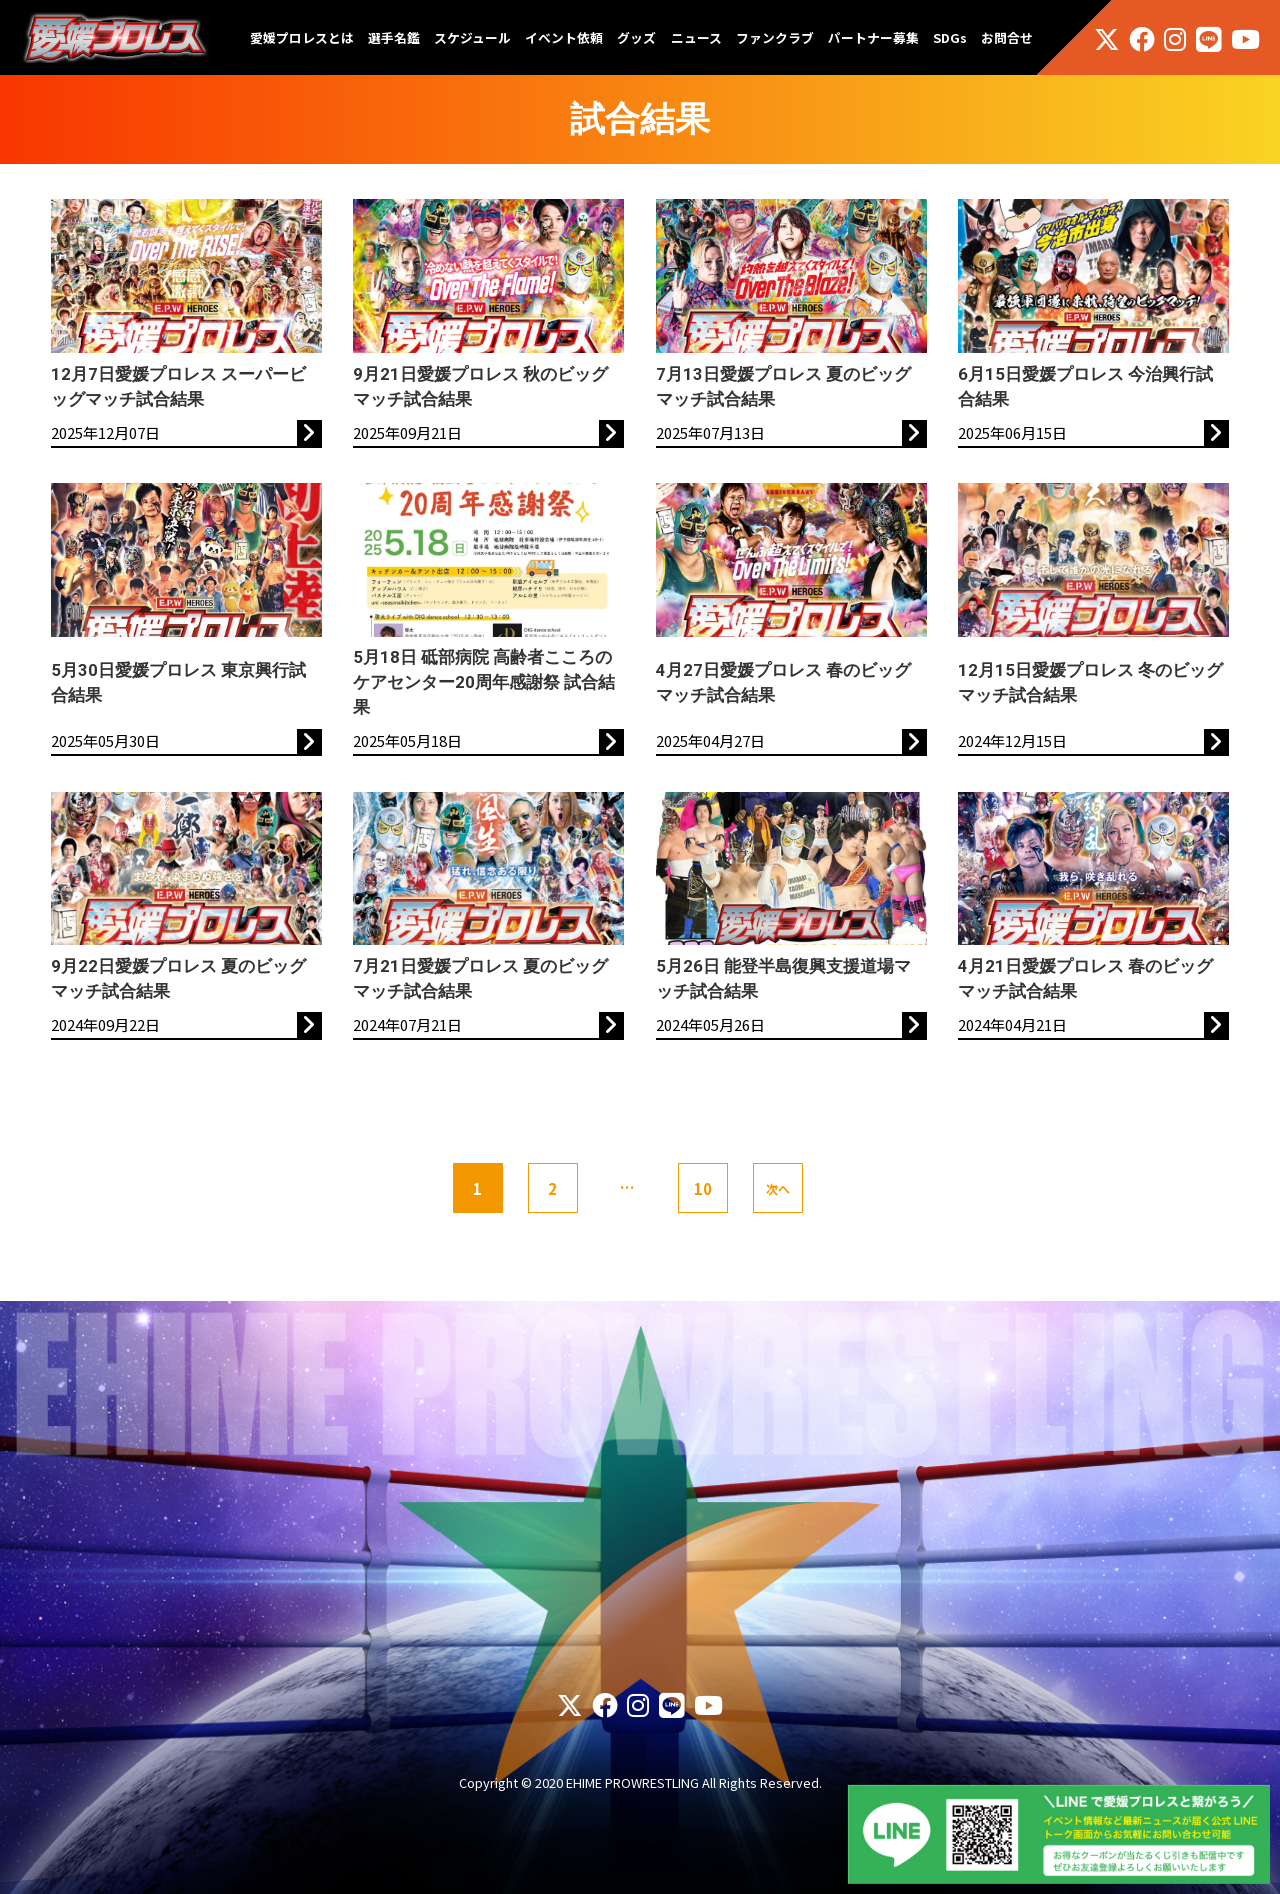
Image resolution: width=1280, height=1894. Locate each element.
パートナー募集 (873, 37)
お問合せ (1007, 37)
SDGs (950, 37)
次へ (778, 1188)
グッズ (636, 37)
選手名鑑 (394, 37)
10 (703, 1188)
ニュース (696, 37)
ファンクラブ (775, 37)
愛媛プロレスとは (302, 37)
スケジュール (472, 37)
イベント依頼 (564, 37)
